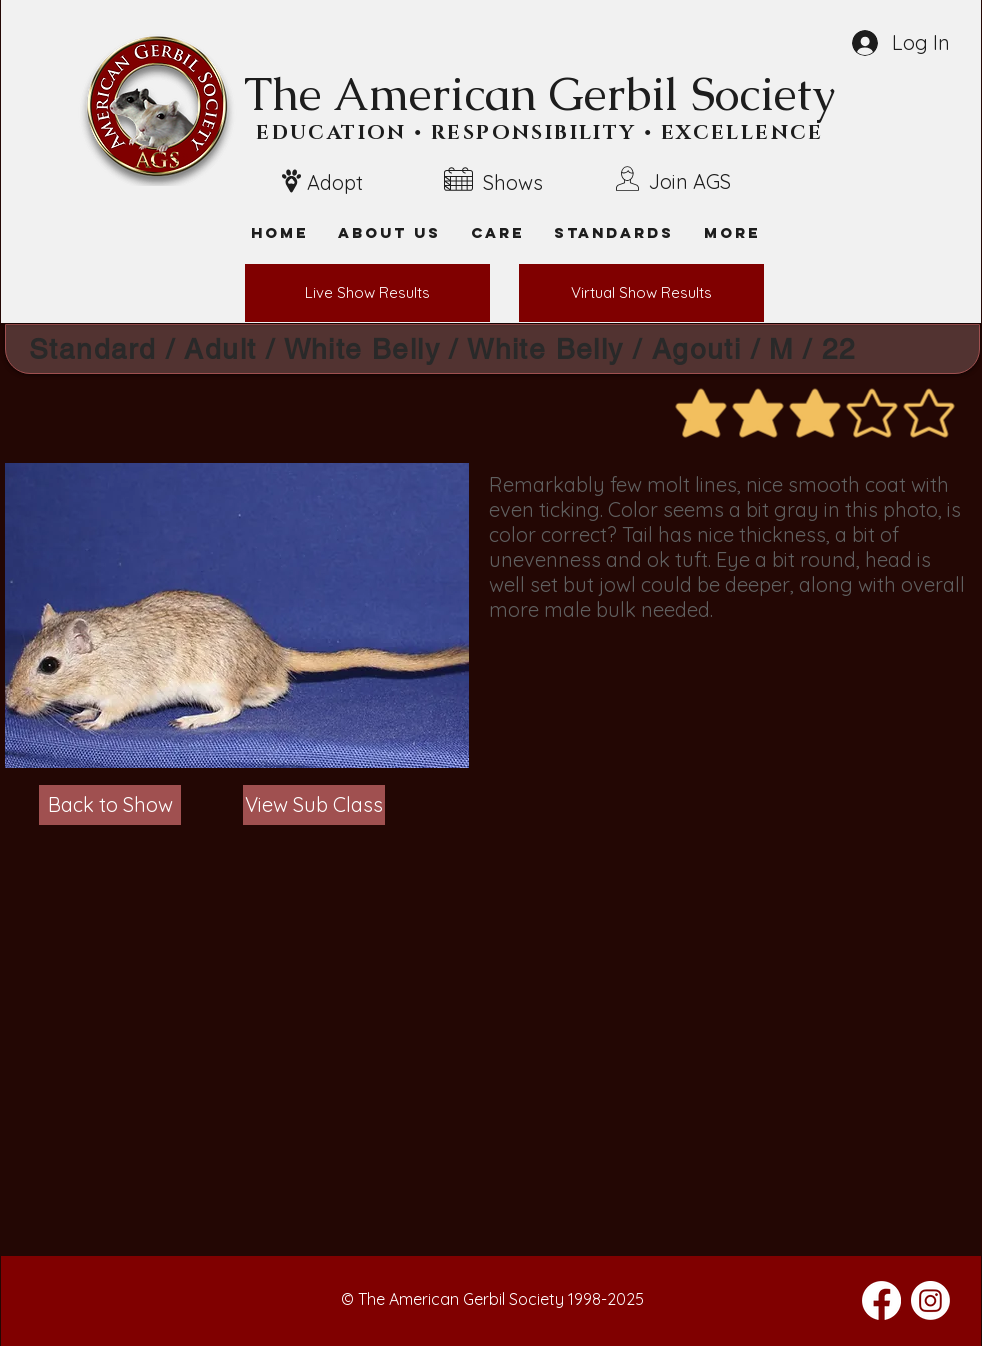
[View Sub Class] (314, 805)
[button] (732, 232)
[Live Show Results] (367, 293)
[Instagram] (930, 1300)
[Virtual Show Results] (641, 293)
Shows (513, 182)
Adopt (335, 182)
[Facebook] (881, 1300)
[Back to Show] (110, 805)
